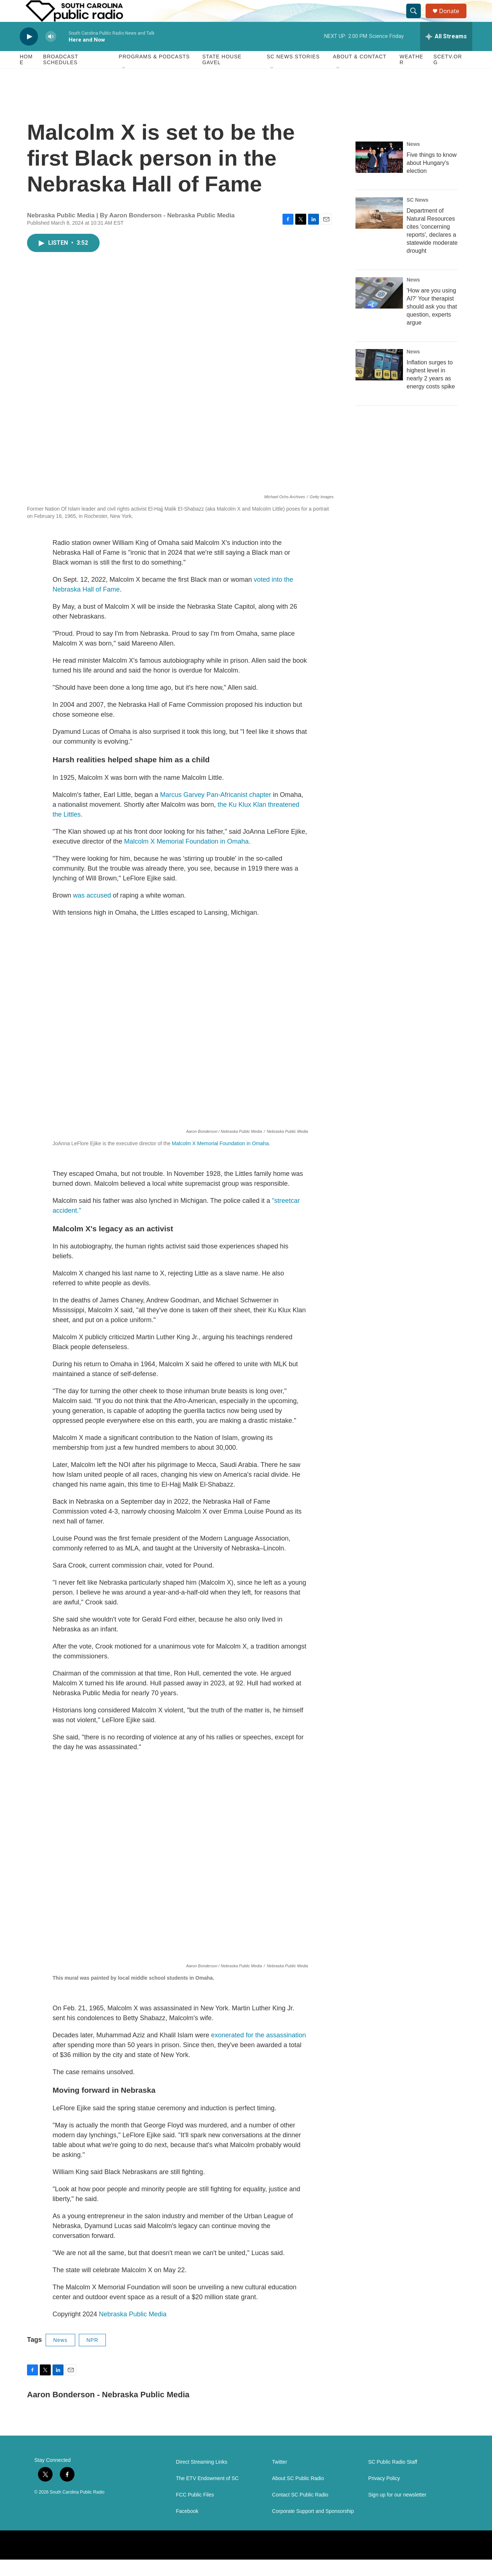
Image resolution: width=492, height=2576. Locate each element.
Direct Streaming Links (201, 2478)
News (60, 2356)
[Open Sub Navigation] (124, 85)
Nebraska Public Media (132, 2330)
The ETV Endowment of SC (207, 2495)
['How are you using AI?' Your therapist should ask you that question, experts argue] (379, 309)
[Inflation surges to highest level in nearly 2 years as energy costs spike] (379, 381)
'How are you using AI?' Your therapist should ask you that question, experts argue (432, 323)
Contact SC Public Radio (300, 2511)
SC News (417, 216)
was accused (92, 911)
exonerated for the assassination (258, 2051)
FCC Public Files (195, 2511)
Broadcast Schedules (60, 76)
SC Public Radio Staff (392, 2478)
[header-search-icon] (417, 19)
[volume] (51, 53)
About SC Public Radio (298, 2495)
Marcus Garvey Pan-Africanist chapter (215, 811)
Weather (411, 76)
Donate (453, 19)
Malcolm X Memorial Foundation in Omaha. (187, 857)
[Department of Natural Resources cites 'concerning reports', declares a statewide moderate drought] (379, 229)
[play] (29, 53)
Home (26, 76)
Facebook (187, 2527)
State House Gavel (222, 76)
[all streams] (446, 52)
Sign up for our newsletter (397, 2511)
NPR (93, 2356)
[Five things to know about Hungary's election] (379, 173)
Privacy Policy (384, 2495)
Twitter (279, 2478)
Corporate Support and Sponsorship (313, 2527)
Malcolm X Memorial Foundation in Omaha (220, 1160)
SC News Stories (293, 73)
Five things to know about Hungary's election (432, 179)
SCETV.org (448, 76)
